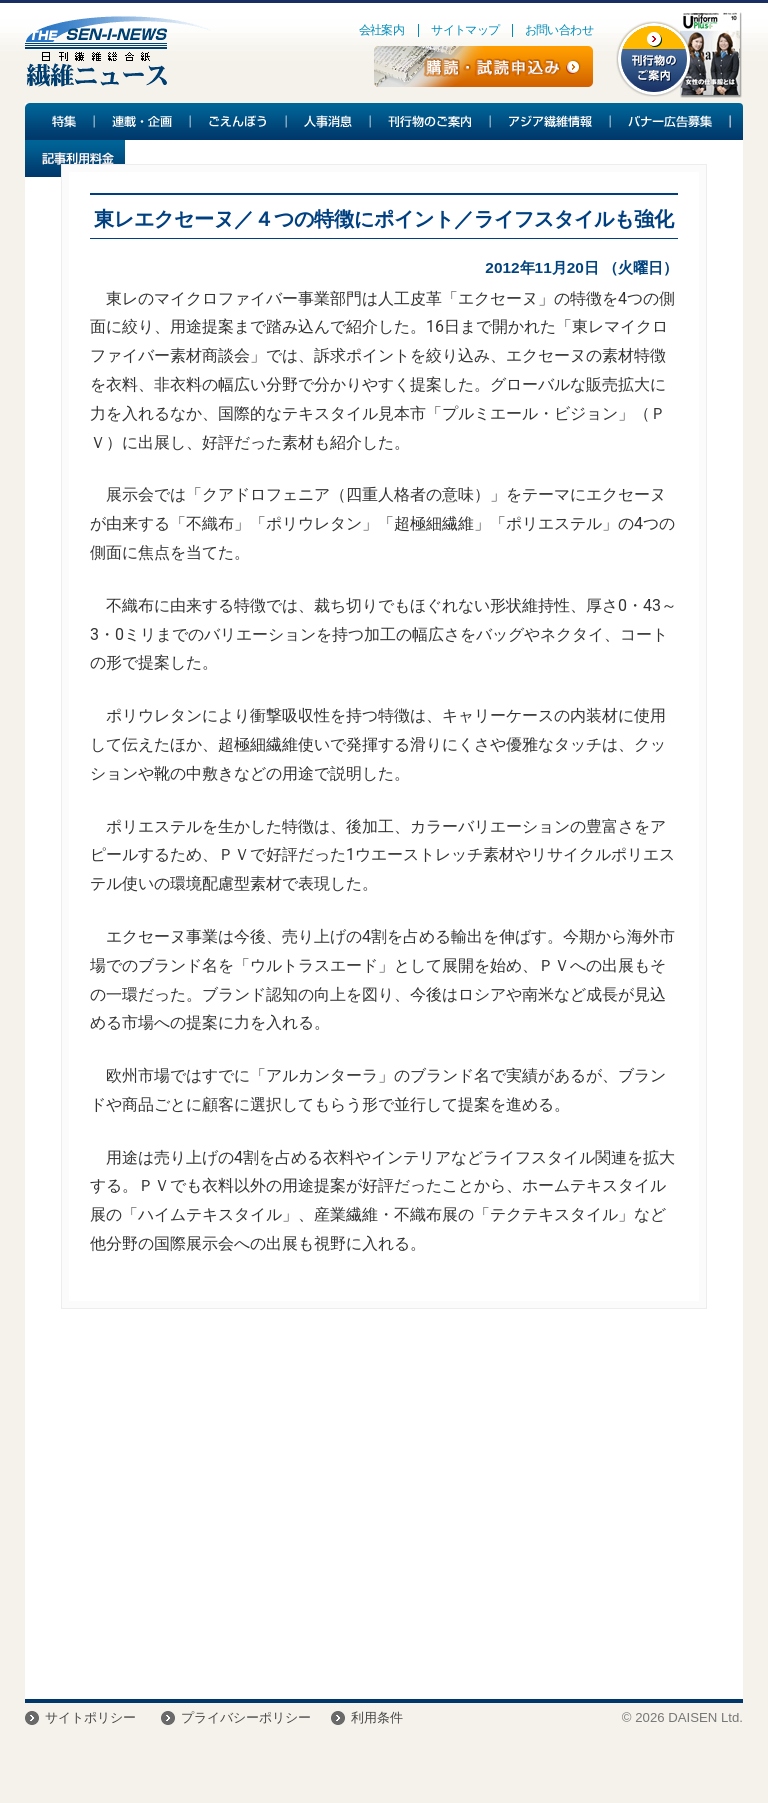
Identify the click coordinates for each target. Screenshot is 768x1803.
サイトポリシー (90, 1717)
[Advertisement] (384, 1509)
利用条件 (377, 1717)
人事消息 (329, 121)
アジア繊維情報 (551, 121)
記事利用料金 (75, 158)
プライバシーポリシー (246, 1717)
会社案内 (382, 30)
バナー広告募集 (671, 121)
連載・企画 (143, 121)
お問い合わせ (559, 30)
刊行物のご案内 (431, 121)
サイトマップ (465, 30)
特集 (60, 121)
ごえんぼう (239, 121)
